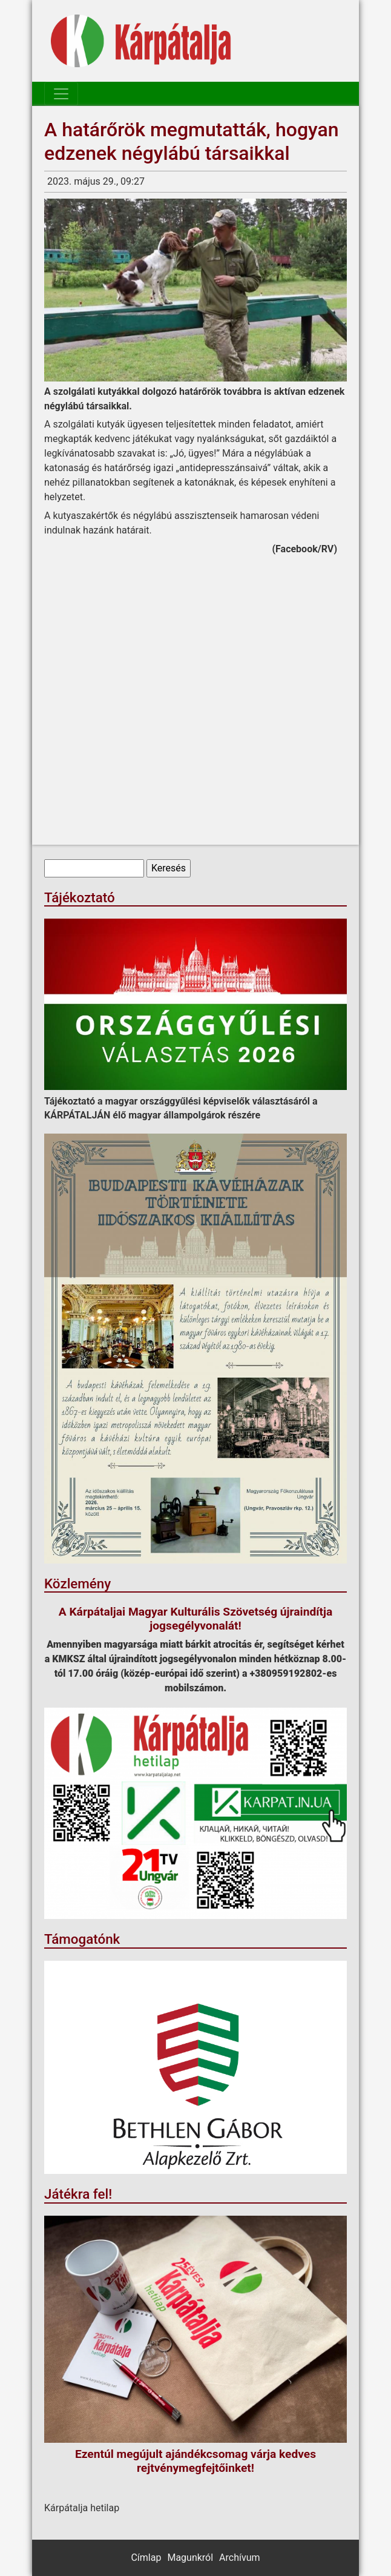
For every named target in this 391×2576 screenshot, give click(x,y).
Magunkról (190, 2557)
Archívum (239, 2557)
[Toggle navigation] (61, 94)
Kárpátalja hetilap (81, 2508)
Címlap (146, 2557)
